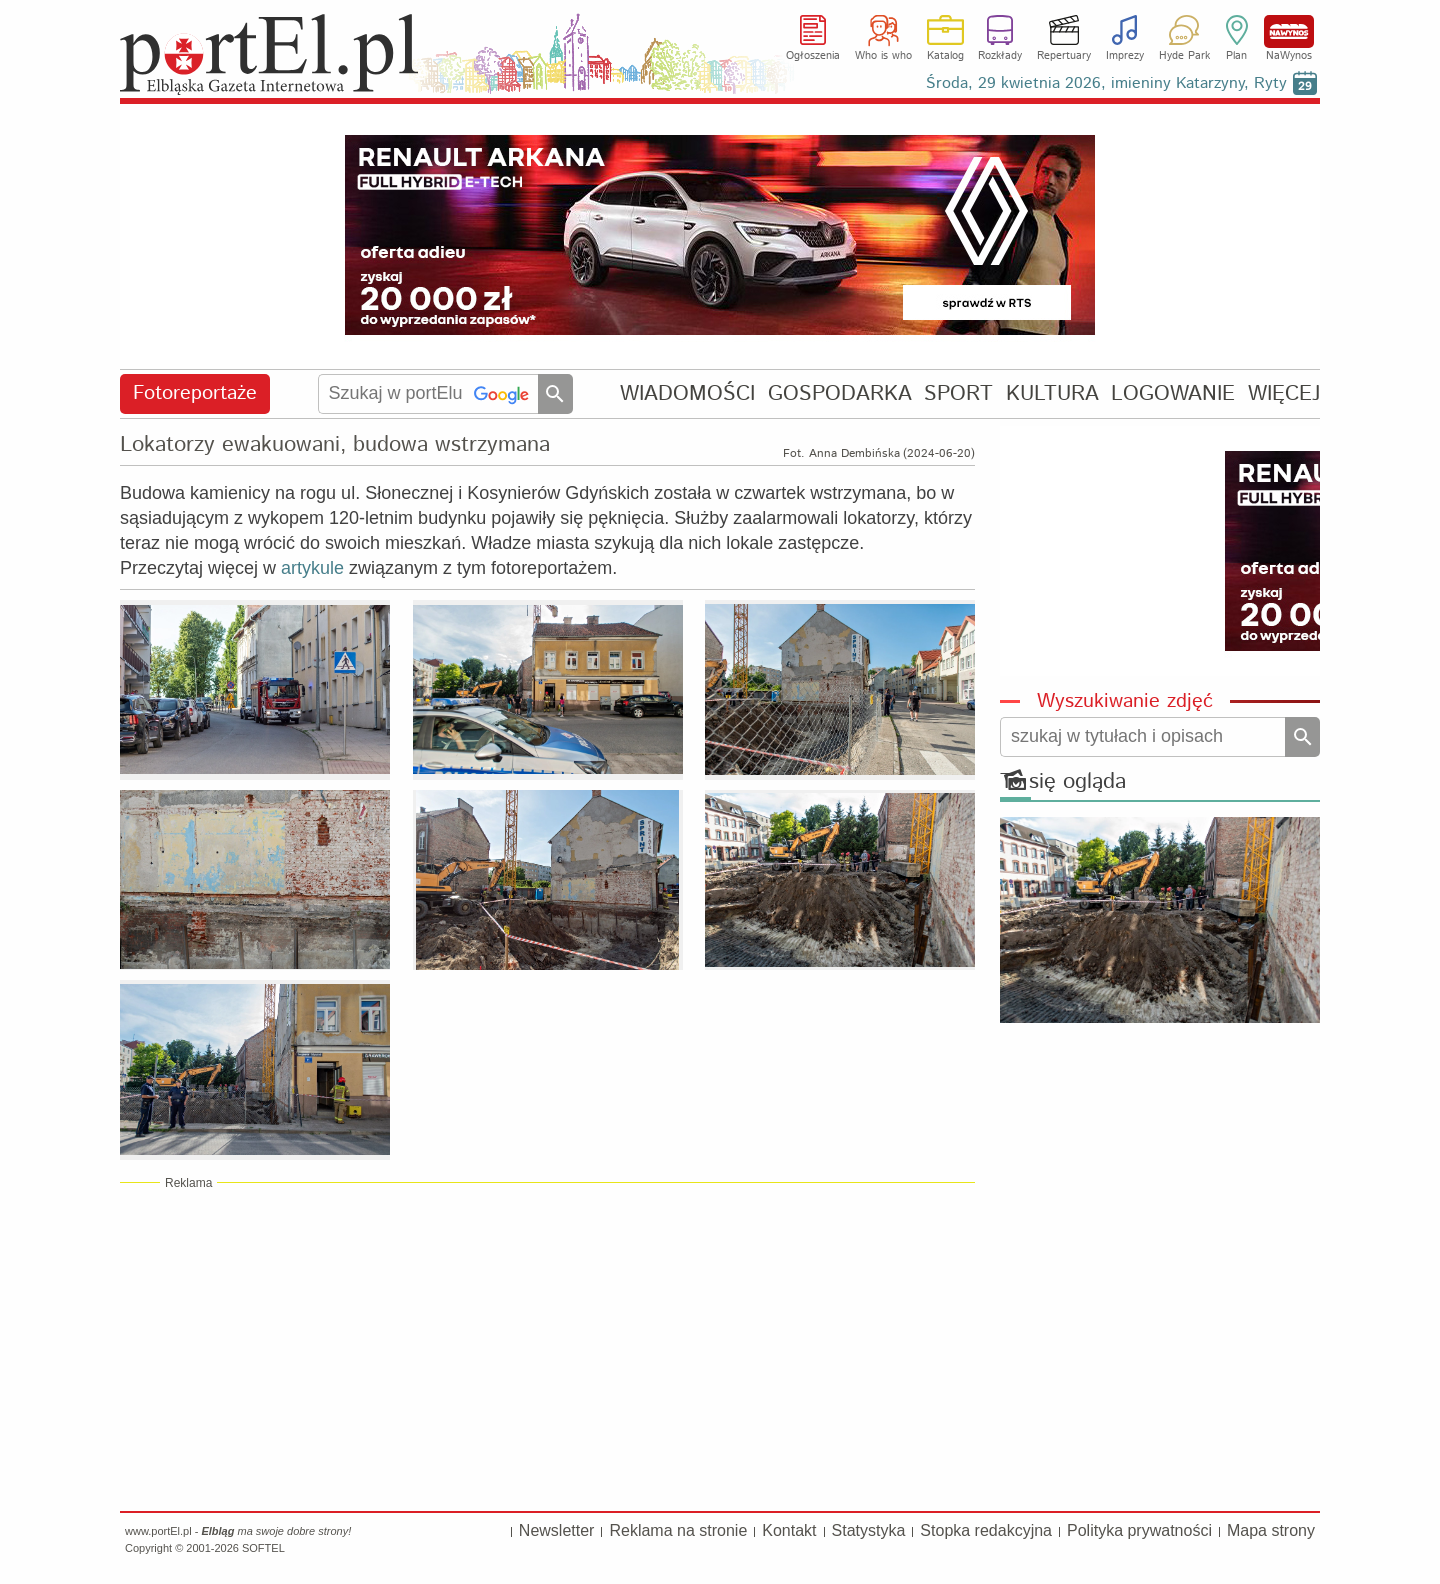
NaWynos (1289, 31)
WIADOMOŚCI (687, 393)
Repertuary (1064, 56)
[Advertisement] (547, 1346)
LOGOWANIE (1173, 393)
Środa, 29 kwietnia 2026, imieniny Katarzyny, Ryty (1106, 83)
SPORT (958, 393)
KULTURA (1052, 393)
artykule (312, 568)
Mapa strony (1271, 1530)
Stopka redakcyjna (986, 1530)
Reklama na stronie (678, 1530)
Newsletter (557, 1530)
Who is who (883, 56)
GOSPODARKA (840, 393)
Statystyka (869, 1530)
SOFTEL (263, 1548)
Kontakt (789, 1530)
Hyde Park (1184, 56)
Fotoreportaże (195, 393)
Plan (1236, 56)
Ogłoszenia (813, 56)
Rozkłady (1000, 56)
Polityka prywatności (1139, 1530)
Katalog (945, 56)
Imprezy (1125, 56)
